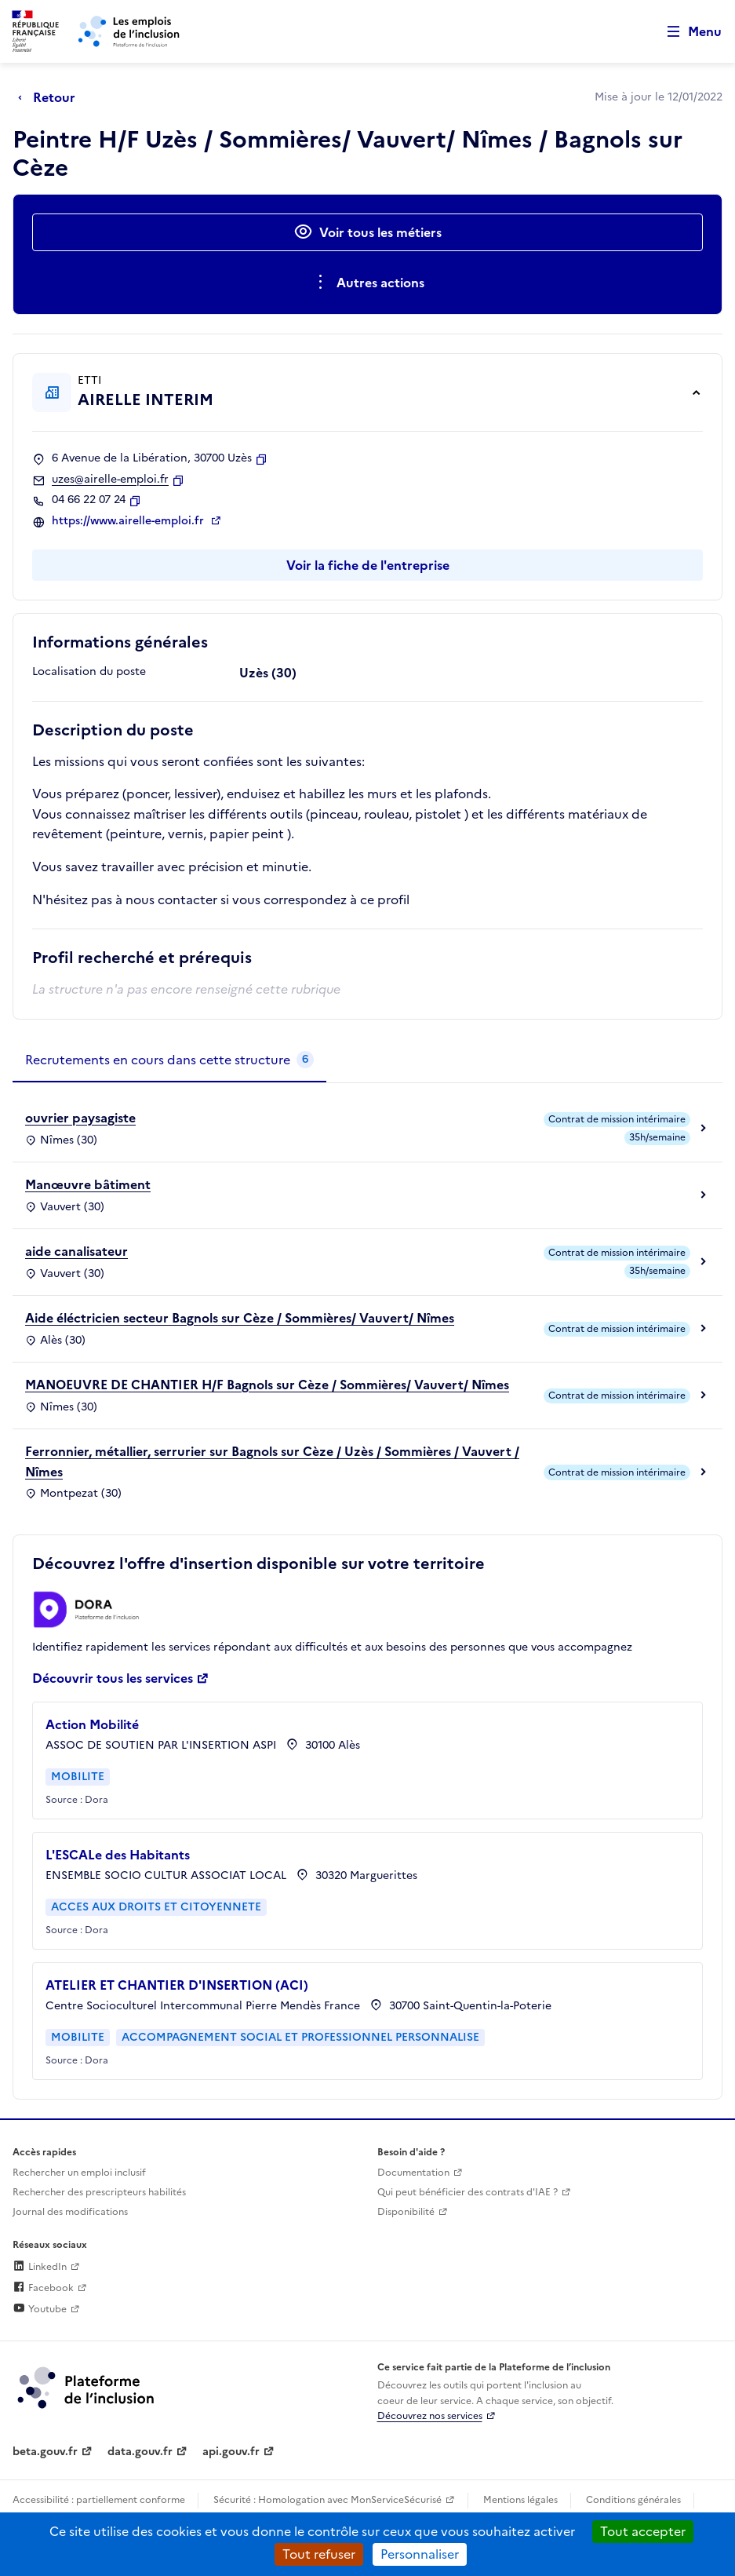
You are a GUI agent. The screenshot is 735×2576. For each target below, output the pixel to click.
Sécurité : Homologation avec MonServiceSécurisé (327, 2500)
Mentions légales (520, 2500)
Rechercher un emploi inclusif (79, 2173)
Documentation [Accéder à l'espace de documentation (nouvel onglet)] (413, 2173)
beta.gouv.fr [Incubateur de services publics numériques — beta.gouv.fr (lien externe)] (45, 2451)
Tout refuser (318, 2554)
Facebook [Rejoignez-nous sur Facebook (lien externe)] (43, 2288)
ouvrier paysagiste (80, 1117)
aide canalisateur (76, 1251)
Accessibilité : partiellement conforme (99, 2500)
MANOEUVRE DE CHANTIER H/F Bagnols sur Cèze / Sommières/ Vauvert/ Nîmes (267, 1384)
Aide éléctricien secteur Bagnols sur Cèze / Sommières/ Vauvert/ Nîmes (239, 1317)
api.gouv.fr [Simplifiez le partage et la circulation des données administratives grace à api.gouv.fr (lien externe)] (231, 2451)
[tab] (169, 1060)
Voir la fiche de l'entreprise (367, 565)
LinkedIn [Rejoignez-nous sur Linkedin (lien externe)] (40, 2267)
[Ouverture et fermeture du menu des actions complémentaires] (367, 282)
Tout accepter (643, 2531)
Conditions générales (633, 2500)
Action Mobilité (92, 1724)
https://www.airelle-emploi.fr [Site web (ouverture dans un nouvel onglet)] (129, 521)
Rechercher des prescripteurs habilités (99, 2192)
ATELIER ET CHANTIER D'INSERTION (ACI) (176, 1985)
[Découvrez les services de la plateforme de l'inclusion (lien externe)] (87, 2387)
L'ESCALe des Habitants (117, 1854)
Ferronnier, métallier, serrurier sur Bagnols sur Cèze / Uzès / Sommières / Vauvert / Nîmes (272, 1461)
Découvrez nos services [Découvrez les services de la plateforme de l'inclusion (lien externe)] (429, 2416)
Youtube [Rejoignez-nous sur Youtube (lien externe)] (40, 2309)
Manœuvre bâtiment (88, 1184)
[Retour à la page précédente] (51, 97)
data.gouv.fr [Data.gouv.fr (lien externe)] (140, 2451)
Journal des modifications (70, 2212)
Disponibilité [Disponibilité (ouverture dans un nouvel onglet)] (406, 2212)
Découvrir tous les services (112, 1678)
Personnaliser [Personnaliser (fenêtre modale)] (419, 2554)
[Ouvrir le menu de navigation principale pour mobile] (687, 32)
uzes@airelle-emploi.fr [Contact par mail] (110, 479)
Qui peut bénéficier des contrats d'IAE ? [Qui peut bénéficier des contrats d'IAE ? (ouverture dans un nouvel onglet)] (467, 2192)
